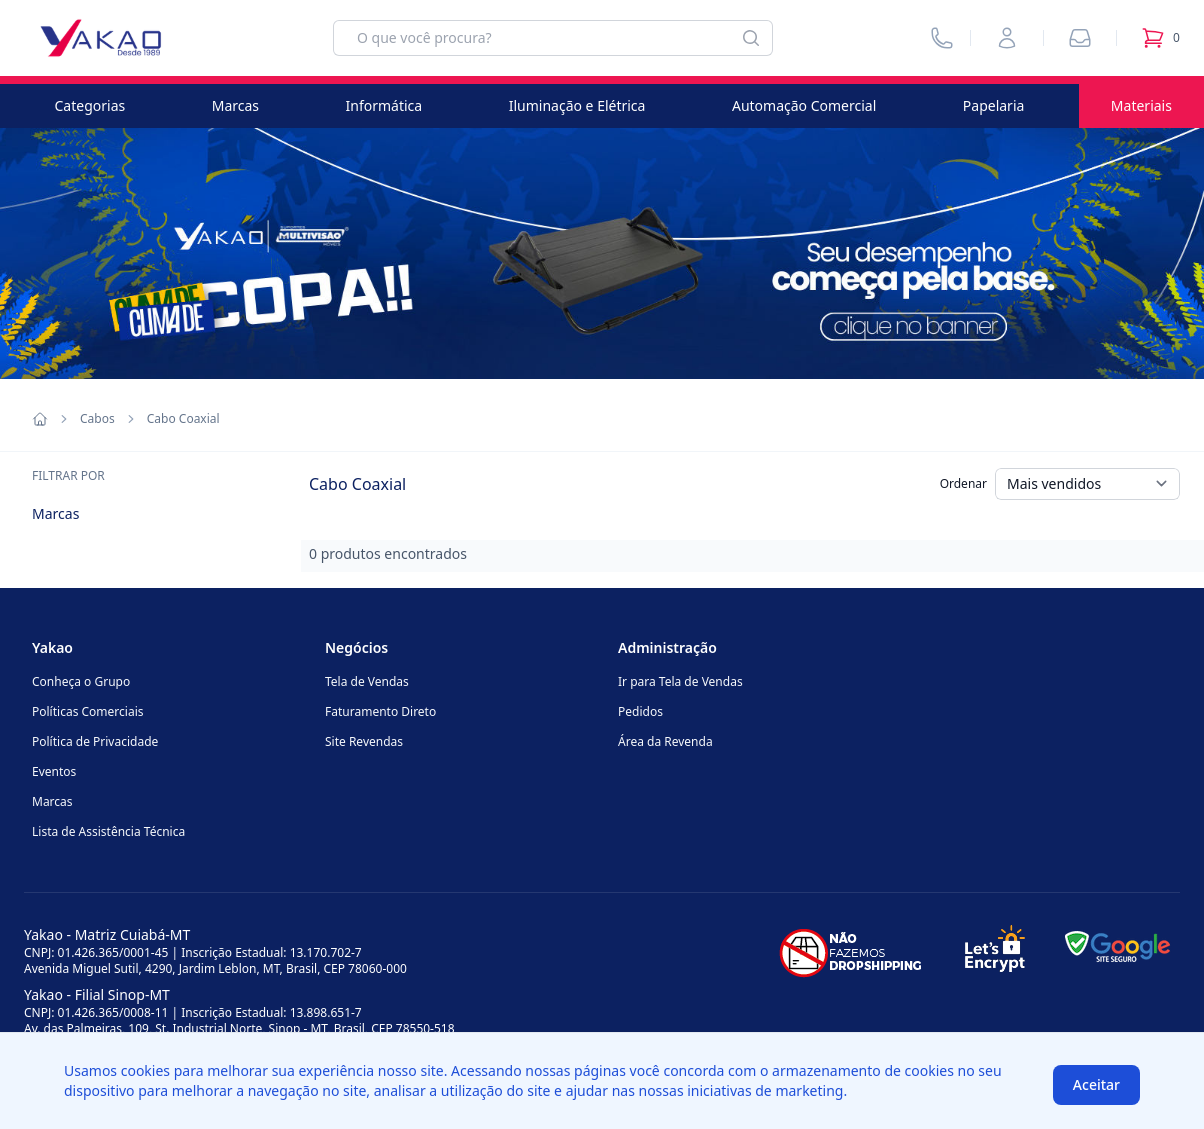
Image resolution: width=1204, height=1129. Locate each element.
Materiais (1141, 105)
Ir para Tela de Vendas (680, 681)
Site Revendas (364, 741)
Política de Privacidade (95, 741)
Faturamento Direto (380, 711)
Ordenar (963, 483)
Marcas (235, 105)
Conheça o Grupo (81, 681)
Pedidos (640, 711)
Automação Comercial (804, 105)
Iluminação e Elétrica (577, 105)
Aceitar (1096, 1084)
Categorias (90, 105)
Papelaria (994, 105)
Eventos (54, 771)
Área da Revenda (665, 741)
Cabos (97, 419)
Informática (384, 105)
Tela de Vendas (367, 681)
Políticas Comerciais (87, 711)
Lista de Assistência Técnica (108, 831)
